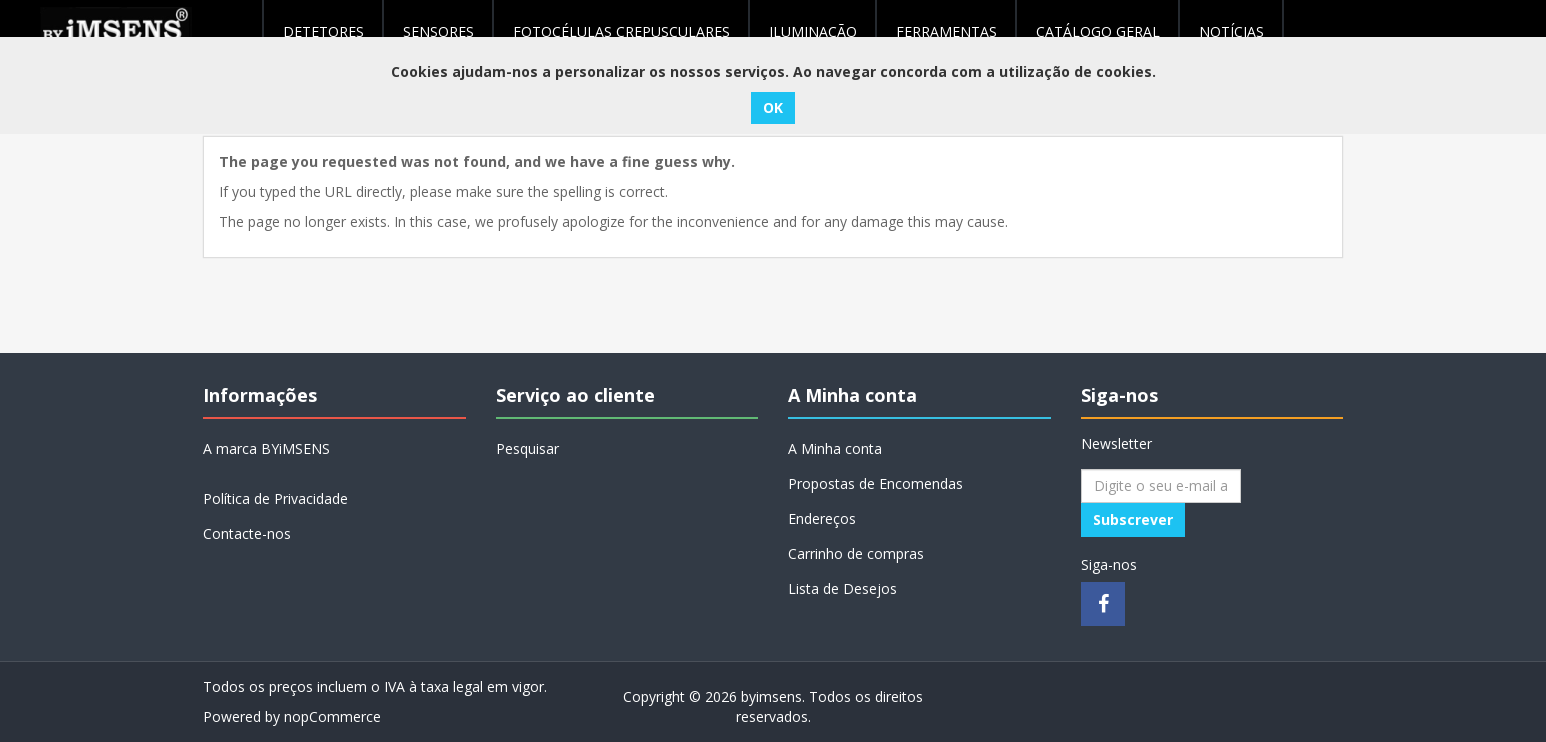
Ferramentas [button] (946, 31)
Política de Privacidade (275, 498)
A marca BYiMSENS (266, 448)
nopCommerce (332, 716)
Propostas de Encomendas (875, 483)
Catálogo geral (1098, 31)
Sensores (438, 31)
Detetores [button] (323, 31)
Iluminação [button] (813, 31)
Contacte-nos (247, 533)
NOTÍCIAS (1231, 31)
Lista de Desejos (842, 588)
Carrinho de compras (856, 553)
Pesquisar (527, 448)
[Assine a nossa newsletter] (1161, 486)
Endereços (822, 518)
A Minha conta (835, 448)
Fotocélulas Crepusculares (621, 31)
